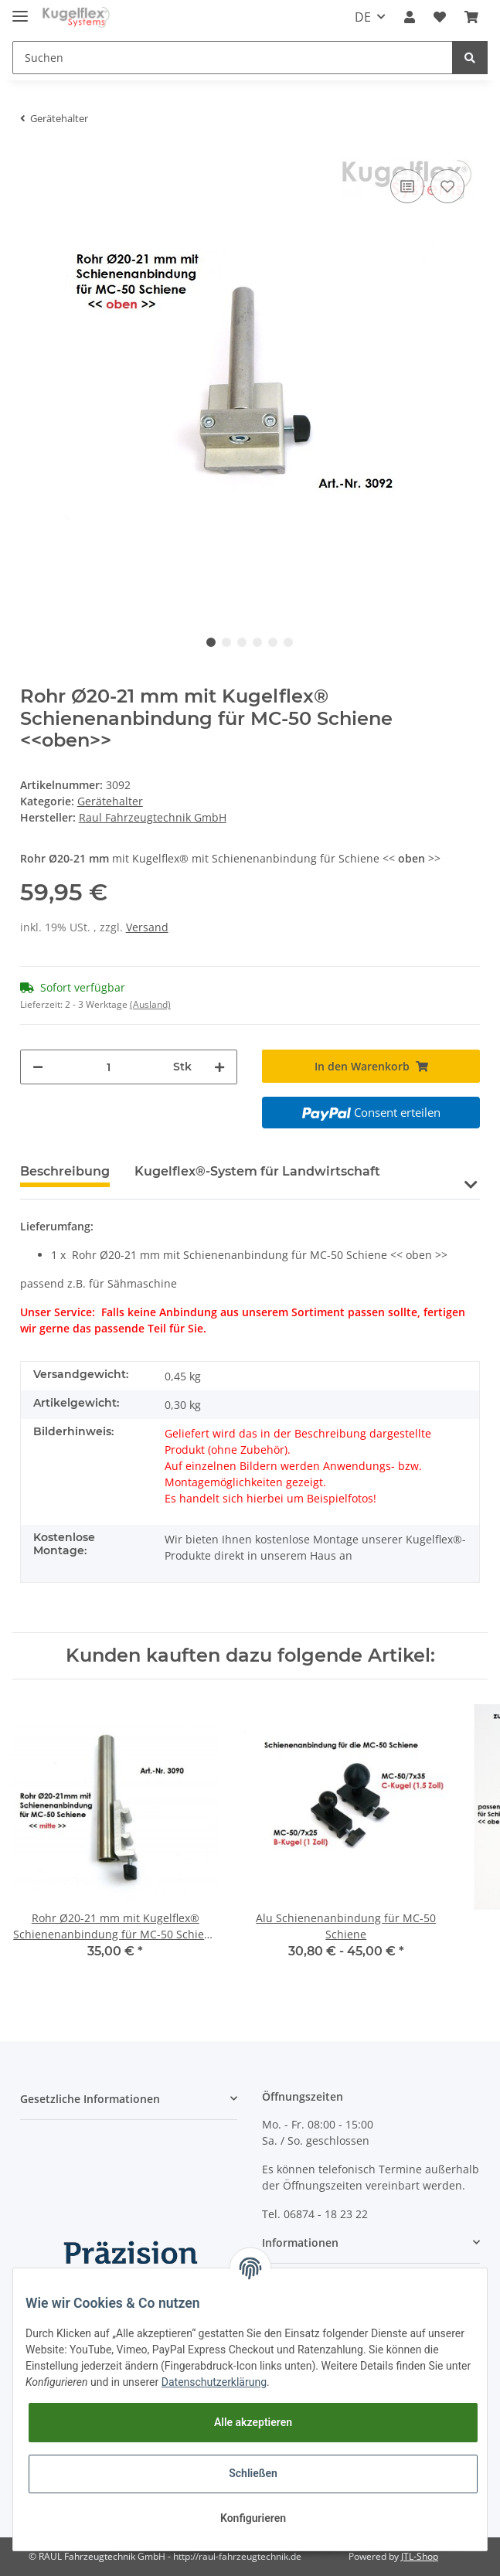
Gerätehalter (110, 801)
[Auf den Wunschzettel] (447, 186)
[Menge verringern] (38, 1067)
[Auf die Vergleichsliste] (407, 186)
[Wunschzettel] (439, 17)
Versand (147, 927)
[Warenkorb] (471, 17)
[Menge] (108, 1067)
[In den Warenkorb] (371, 1066)
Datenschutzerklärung (214, 2382)
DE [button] (363, 17)
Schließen (253, 2473)
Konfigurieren (253, 2518)
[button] (409, 17)
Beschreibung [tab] (65, 1171)
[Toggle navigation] (20, 9)
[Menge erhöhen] (219, 1067)
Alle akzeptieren (253, 2422)
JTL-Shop (419, 2556)
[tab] (257, 1178)
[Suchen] (232, 57)
